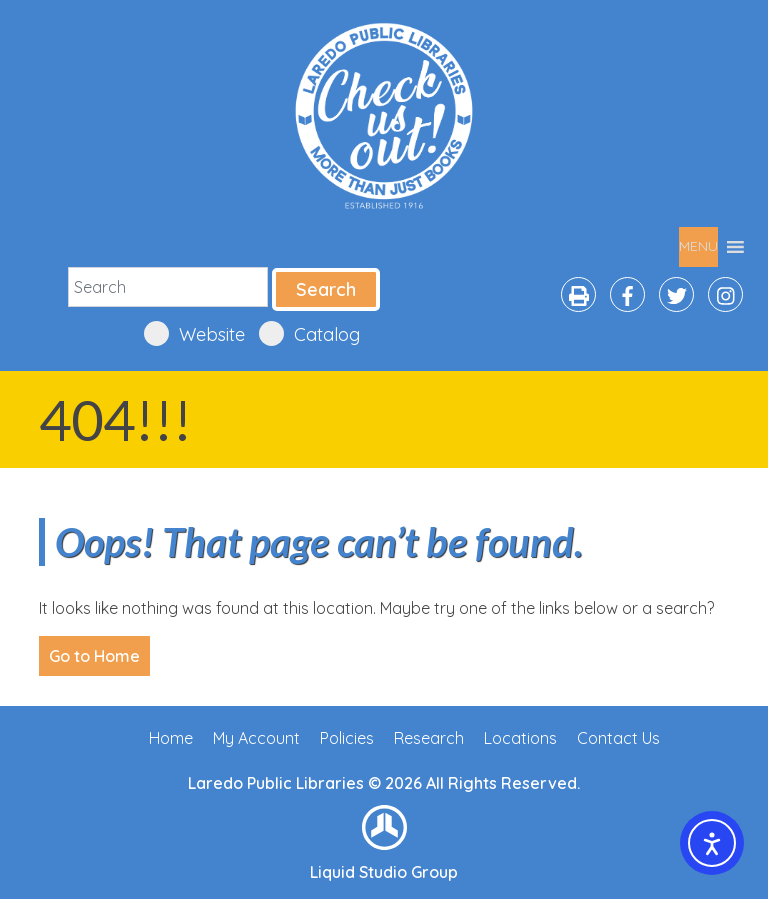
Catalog (309, 333)
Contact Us (618, 738)
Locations (520, 738)
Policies (347, 738)
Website (194, 333)
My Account (256, 738)
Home (171, 738)
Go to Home (94, 656)
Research (429, 738)
